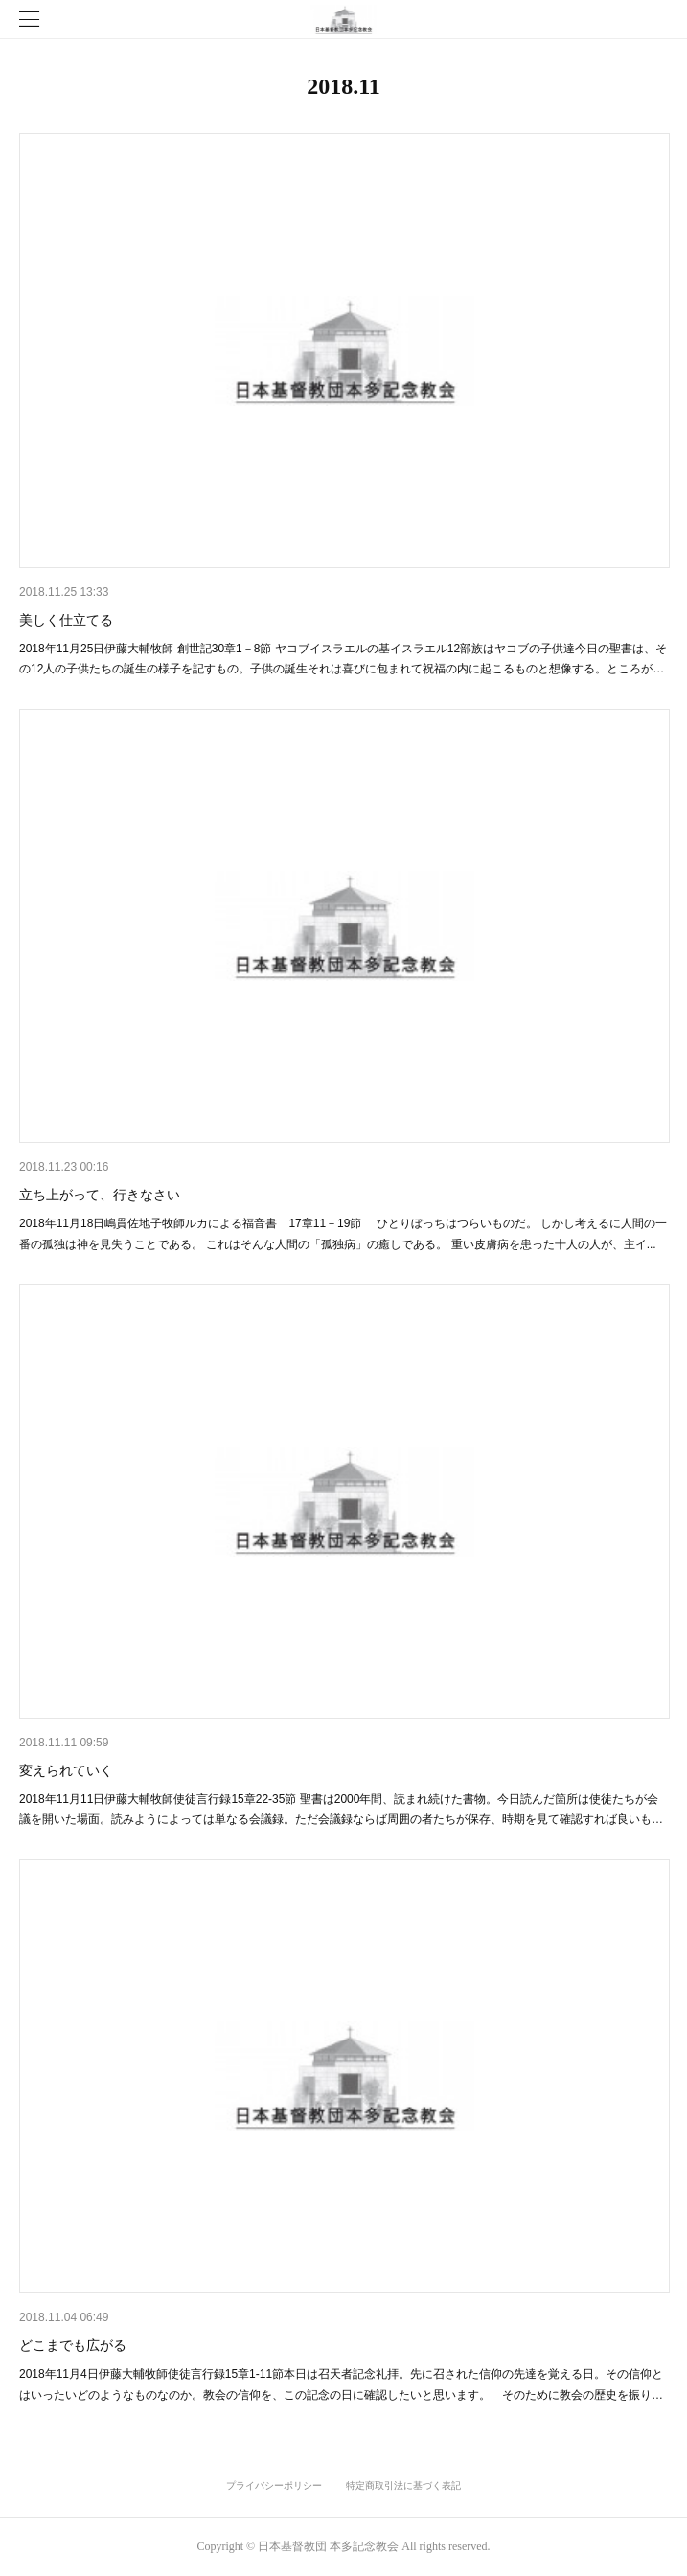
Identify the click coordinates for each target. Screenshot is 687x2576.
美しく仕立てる (66, 619)
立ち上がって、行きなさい (99, 1194)
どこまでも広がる (72, 2345)
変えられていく (66, 1770)
